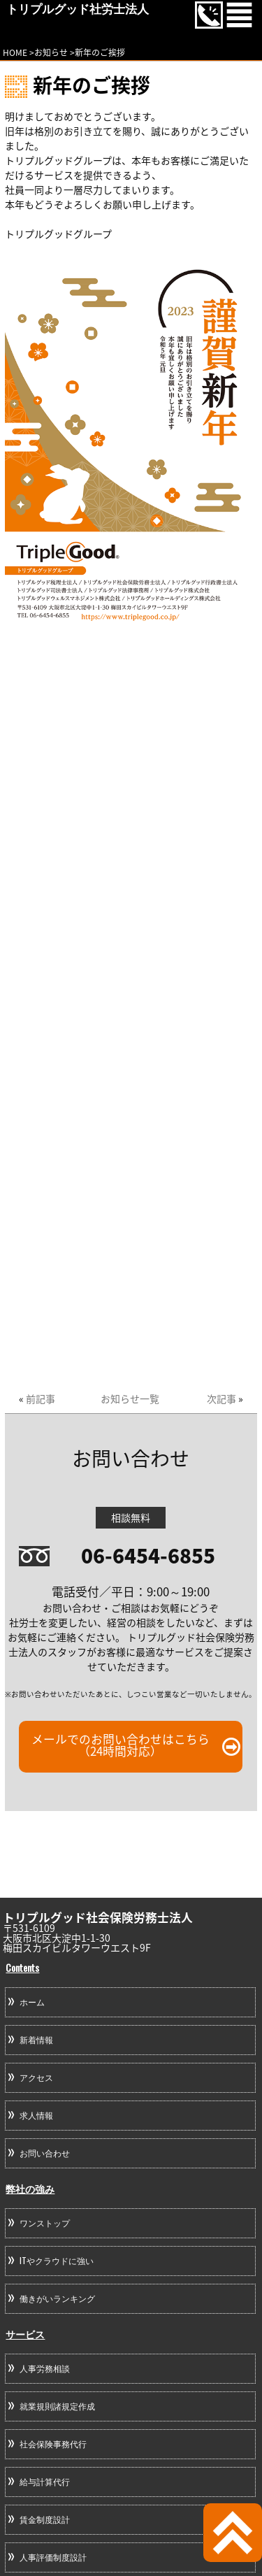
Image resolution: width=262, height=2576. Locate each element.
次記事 (221, 1398)
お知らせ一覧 (130, 1398)
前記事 (40, 1398)
